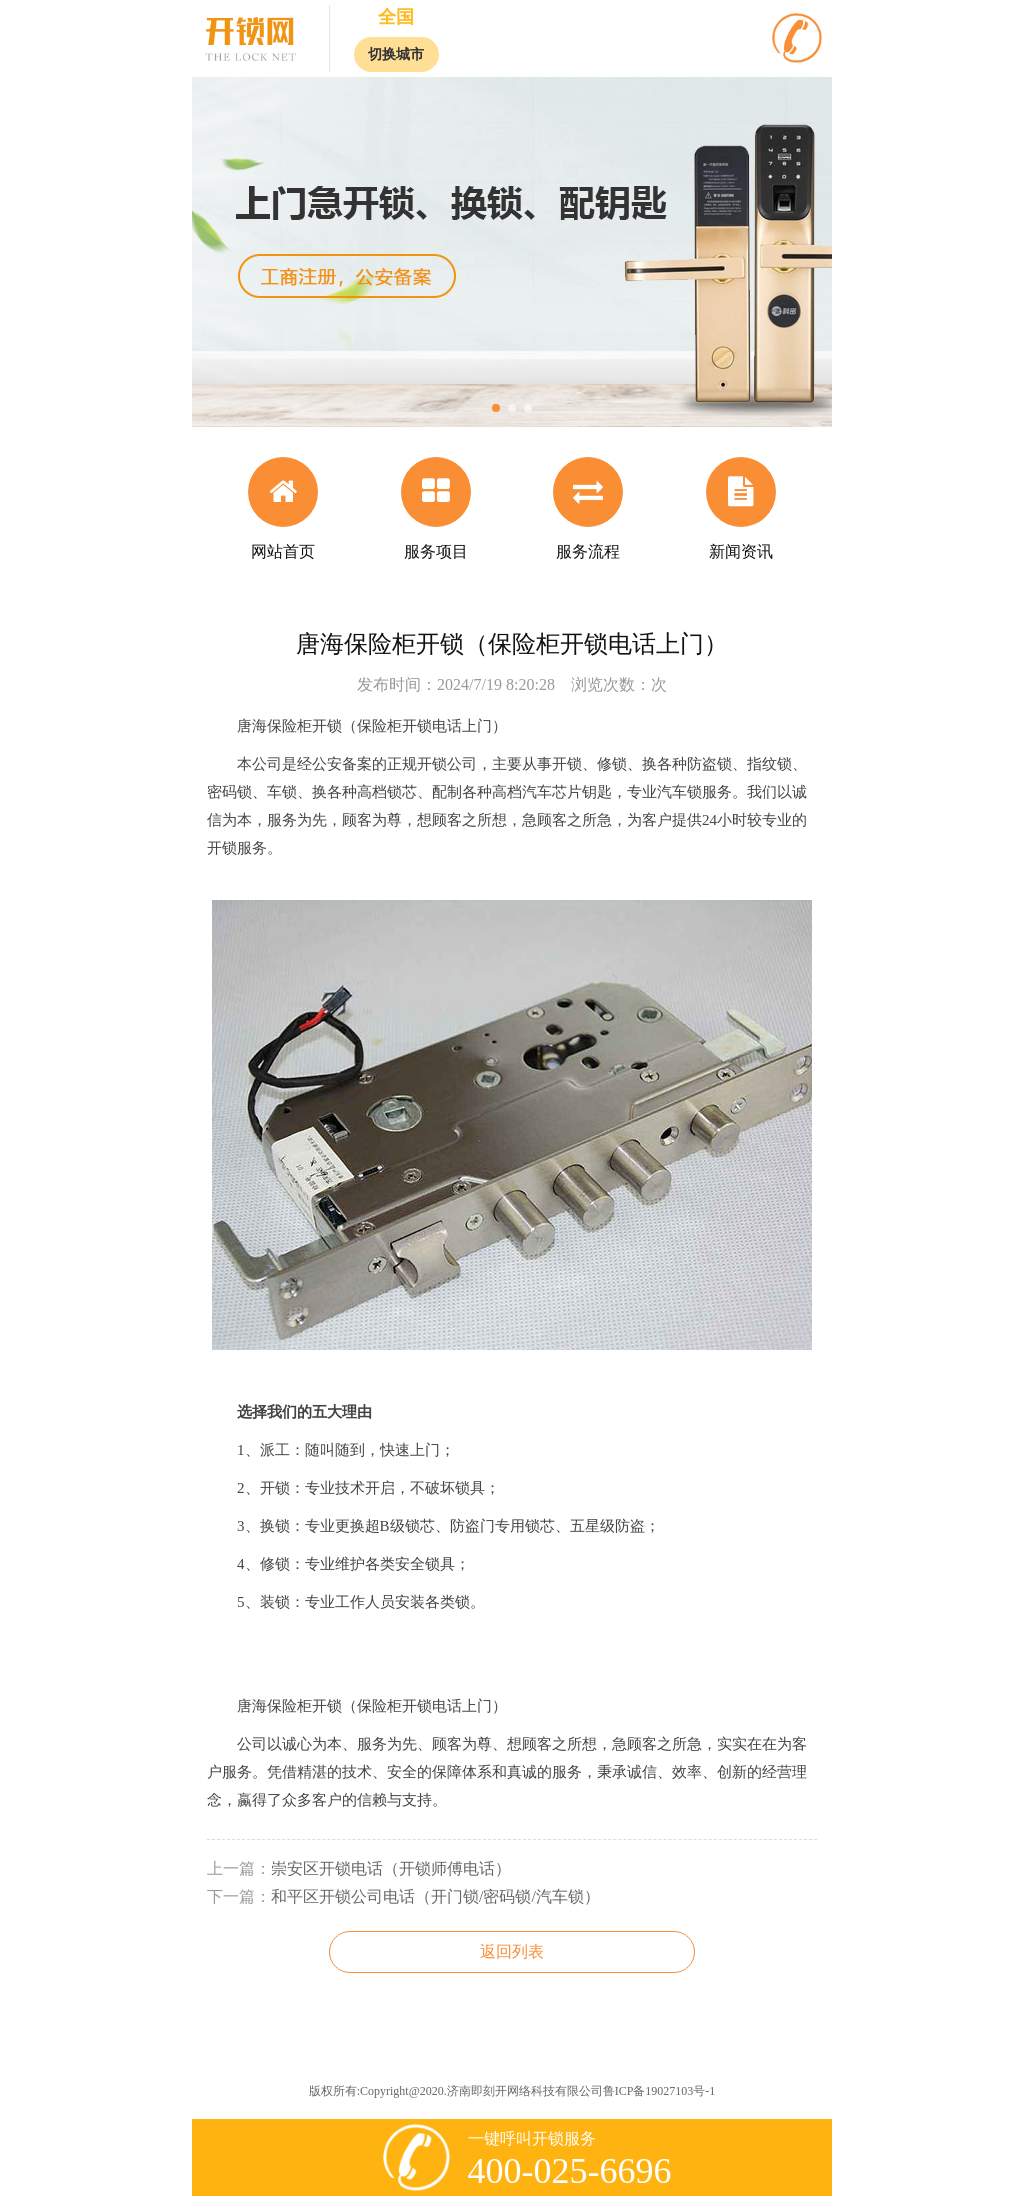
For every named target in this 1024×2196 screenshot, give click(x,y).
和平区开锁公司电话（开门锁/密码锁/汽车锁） (435, 1896)
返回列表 (512, 1951)
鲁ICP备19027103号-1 (659, 2091)
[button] (496, 408)
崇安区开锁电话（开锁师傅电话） (391, 1868)
